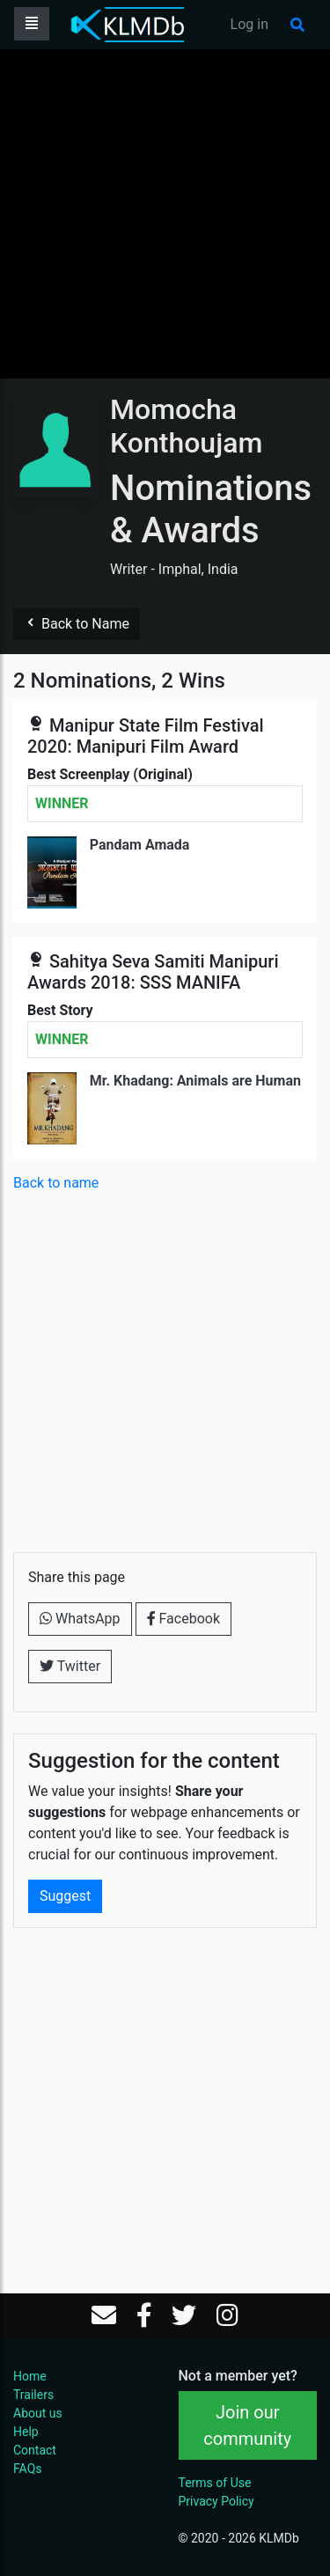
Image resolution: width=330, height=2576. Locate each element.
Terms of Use (215, 2483)
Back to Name (76, 623)
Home (30, 2376)
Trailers (33, 2395)
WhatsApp (80, 1618)
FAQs (27, 2469)
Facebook (183, 1618)
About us (37, 2413)
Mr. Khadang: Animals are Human (195, 1080)
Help (26, 2432)
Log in (249, 24)
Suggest (65, 1896)
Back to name (56, 1182)
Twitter (70, 1666)
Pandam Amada (140, 844)
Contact (34, 2450)
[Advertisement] (165, 213)
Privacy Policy (216, 2501)
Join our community (247, 2425)
